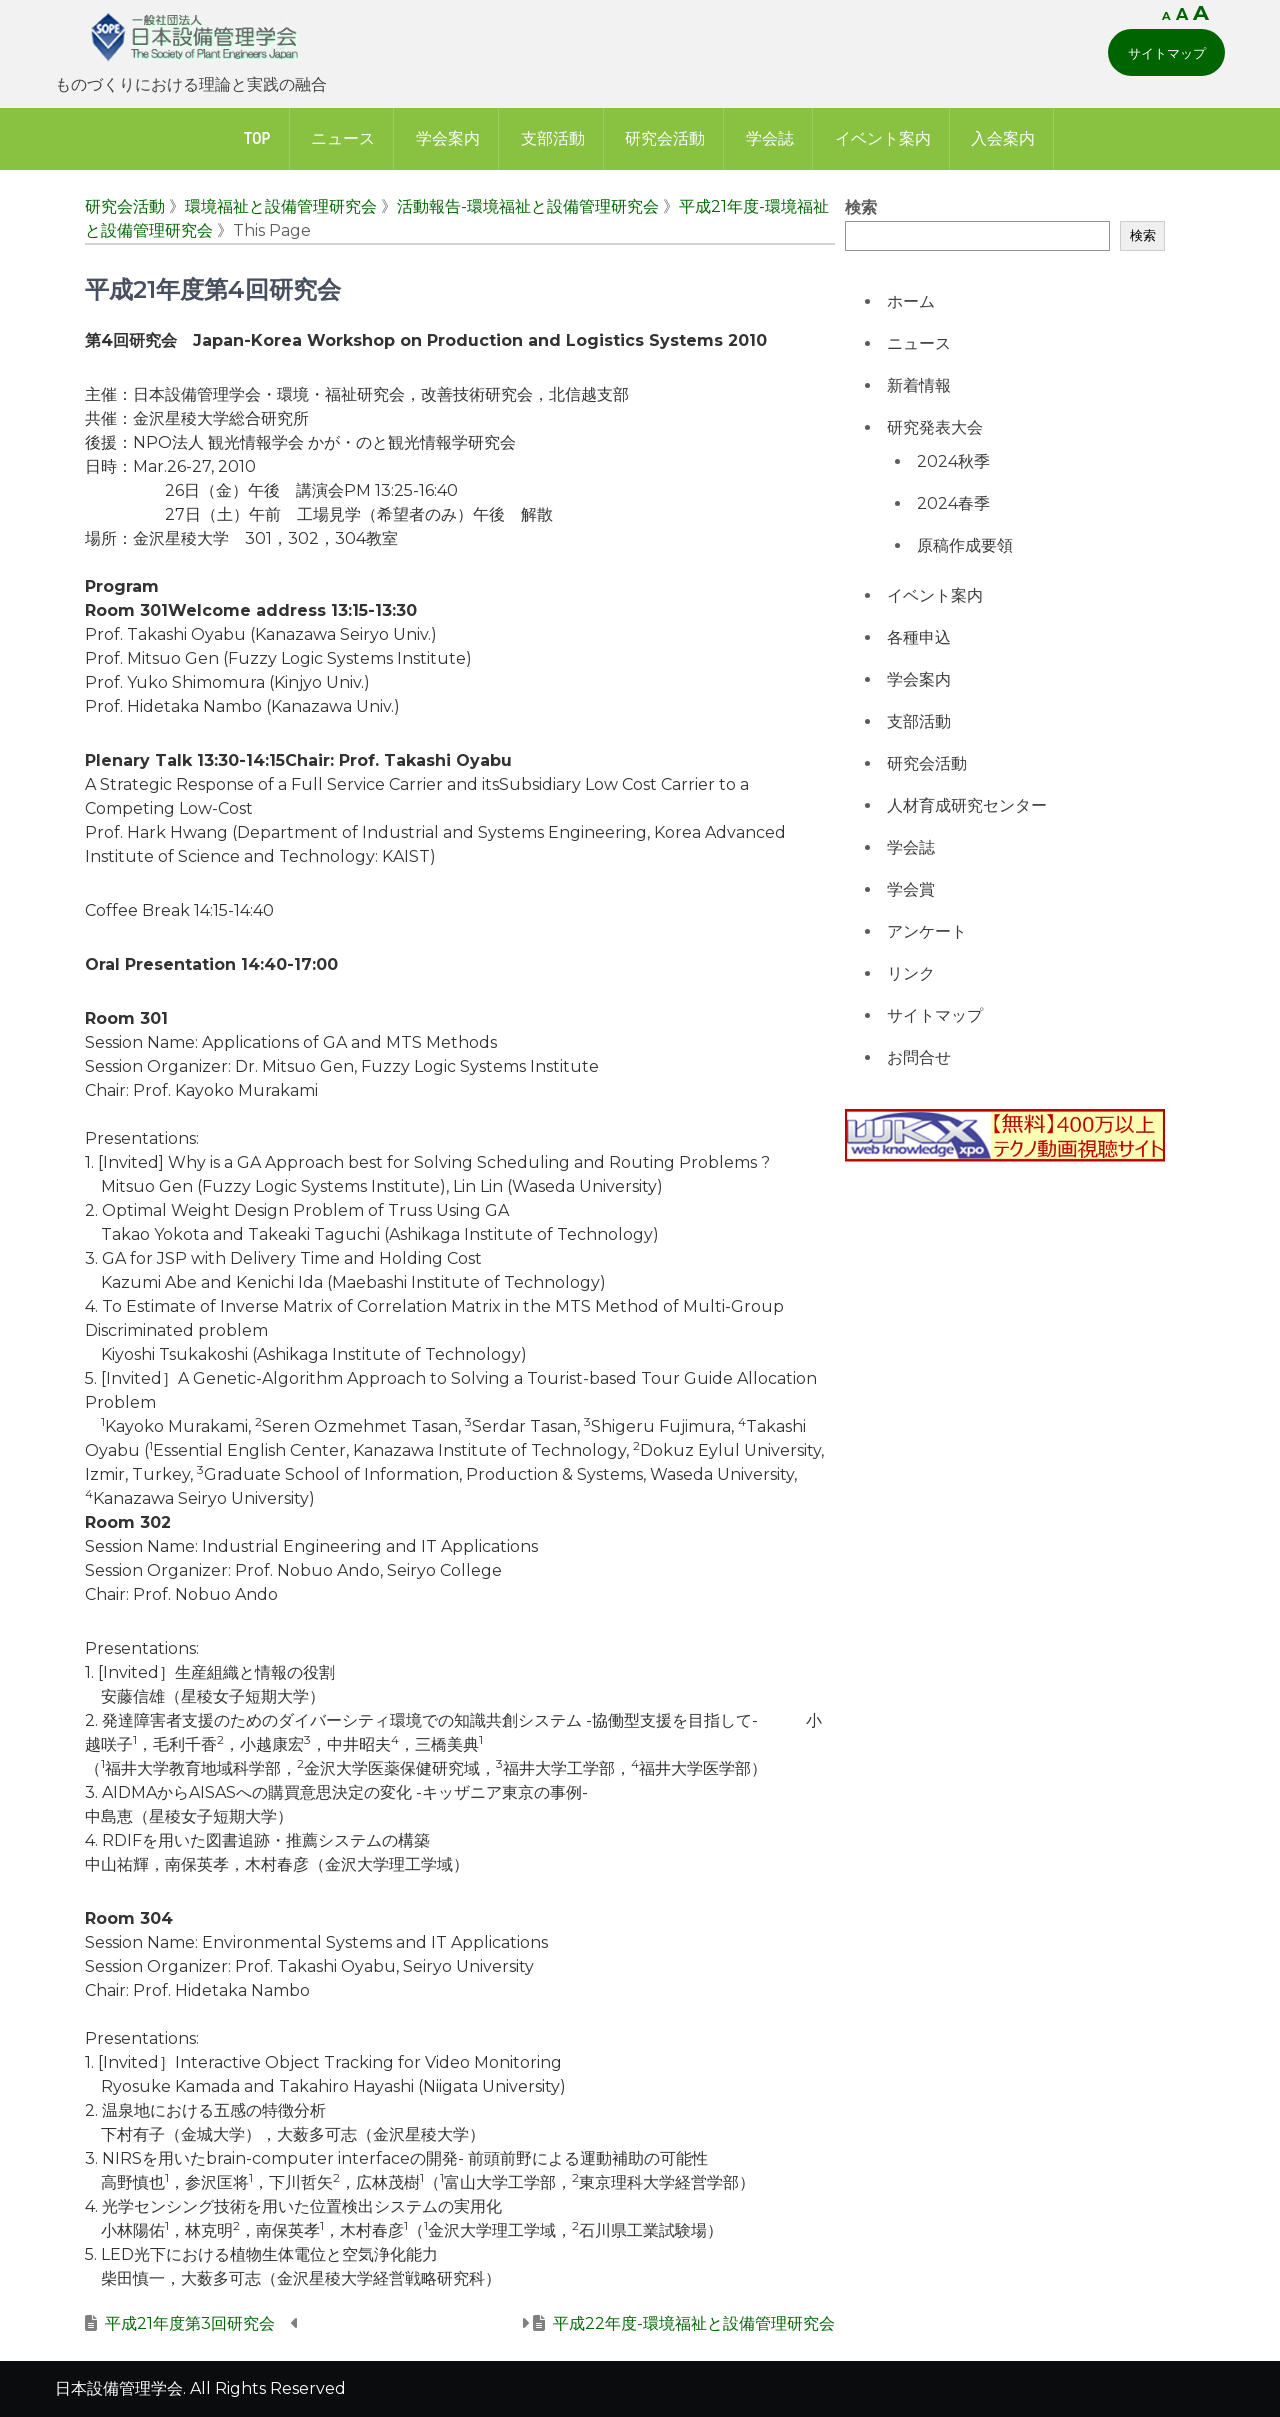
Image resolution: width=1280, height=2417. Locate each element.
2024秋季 (953, 461)
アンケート (927, 931)
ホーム (911, 301)
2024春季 (953, 503)
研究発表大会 (935, 427)
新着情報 (919, 385)
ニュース (343, 138)
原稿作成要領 (965, 545)
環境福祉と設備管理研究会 (281, 206)
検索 (861, 207)
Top (257, 138)
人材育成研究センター (967, 805)
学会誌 (770, 138)
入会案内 (1003, 138)
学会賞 (911, 889)
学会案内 (448, 138)
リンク (911, 973)
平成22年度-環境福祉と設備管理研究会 (694, 2323)
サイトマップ (1167, 53)
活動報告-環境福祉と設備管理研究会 (528, 206)
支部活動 (553, 138)
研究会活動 (665, 138)
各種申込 (919, 637)
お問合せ (919, 1057)
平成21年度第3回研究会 (190, 2323)
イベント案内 (883, 138)
